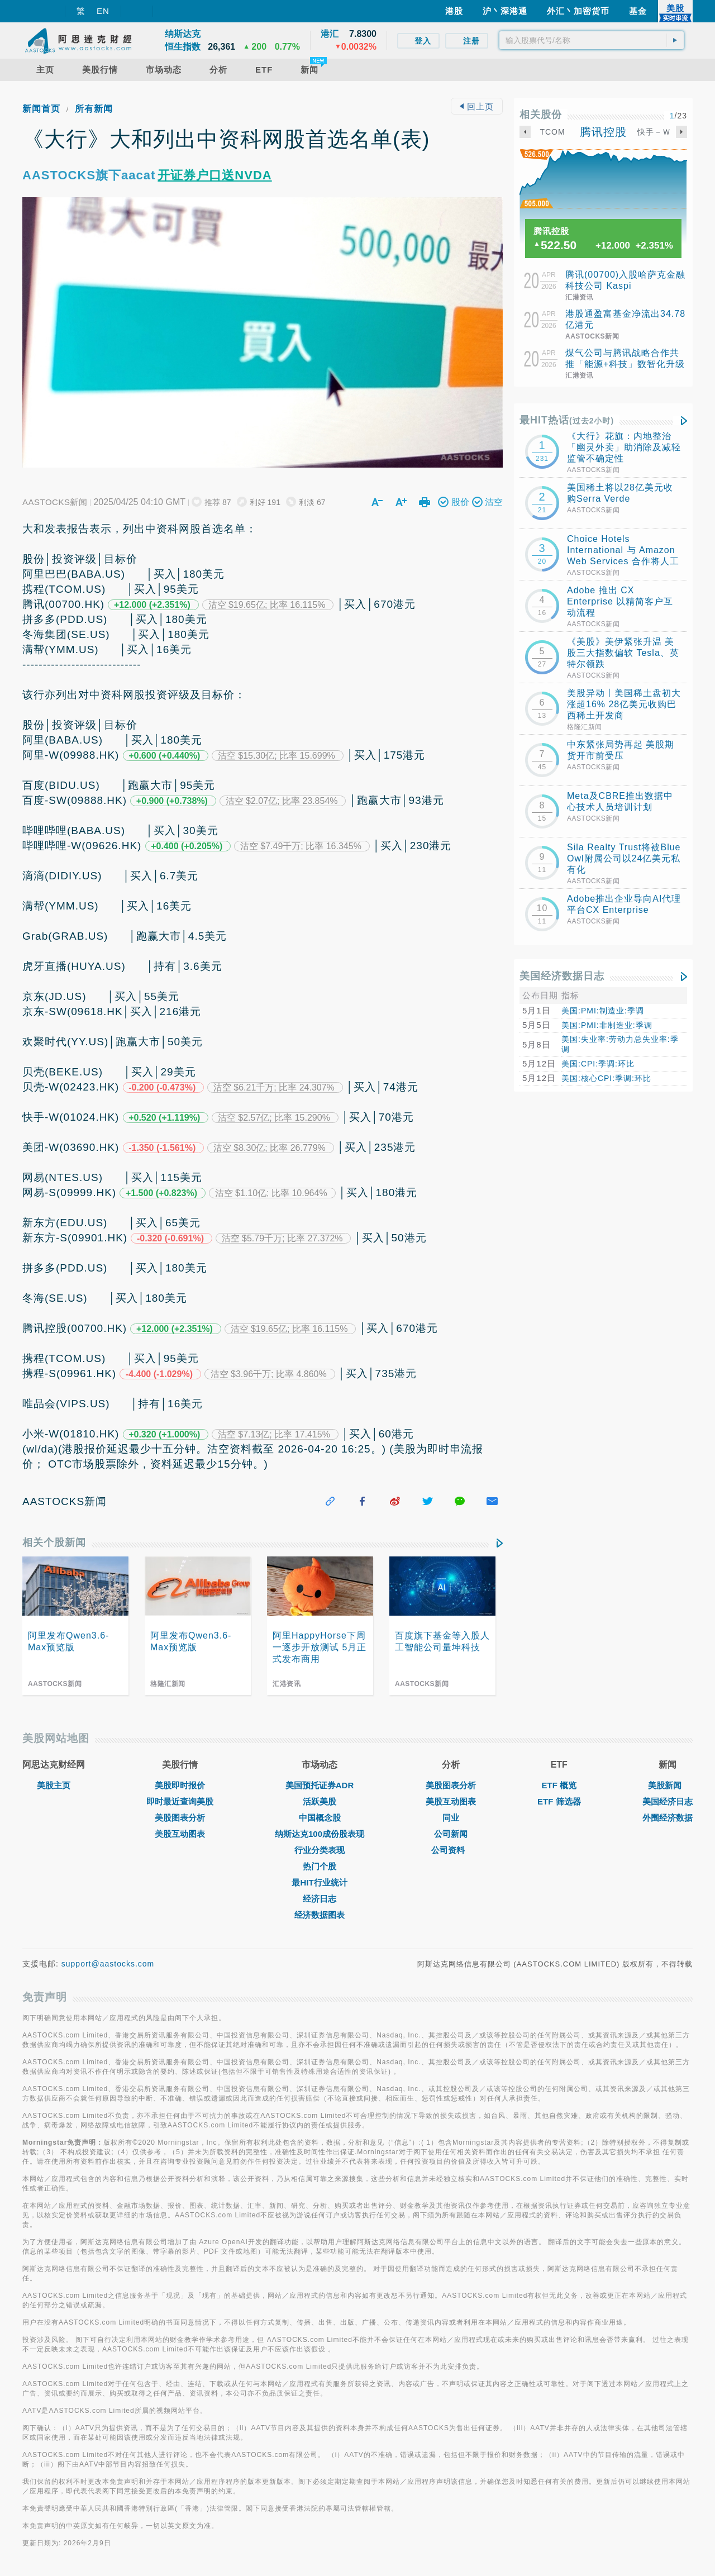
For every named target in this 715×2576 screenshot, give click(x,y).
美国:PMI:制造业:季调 (602, 1010)
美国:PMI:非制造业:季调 (606, 1025)
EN (103, 11)
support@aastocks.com (108, 1963)
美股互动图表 (180, 1834)
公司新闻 (451, 1834)
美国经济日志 (667, 1801)
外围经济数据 (667, 1817)
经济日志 (319, 1898)
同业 (450, 1817)
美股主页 (53, 1785)
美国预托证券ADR (319, 1785)
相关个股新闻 (54, 1542)
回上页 (476, 106)
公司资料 (450, 1850)
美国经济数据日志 (561, 976)
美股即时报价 (180, 1785)
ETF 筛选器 (559, 1801)
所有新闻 (94, 108)
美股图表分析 (180, 1817)
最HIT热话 (566, 420)
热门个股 (319, 1866)
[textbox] (591, 40)
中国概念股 (320, 1817)
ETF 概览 (559, 1785)
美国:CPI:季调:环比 (598, 1063)
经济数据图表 (319, 1915)
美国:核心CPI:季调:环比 (606, 1078)
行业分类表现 (319, 1850)
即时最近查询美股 (179, 1801)
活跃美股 (319, 1801)
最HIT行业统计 (319, 1882)
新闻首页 (41, 108)
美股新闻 (667, 1785)
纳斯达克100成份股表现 (319, 1834)
